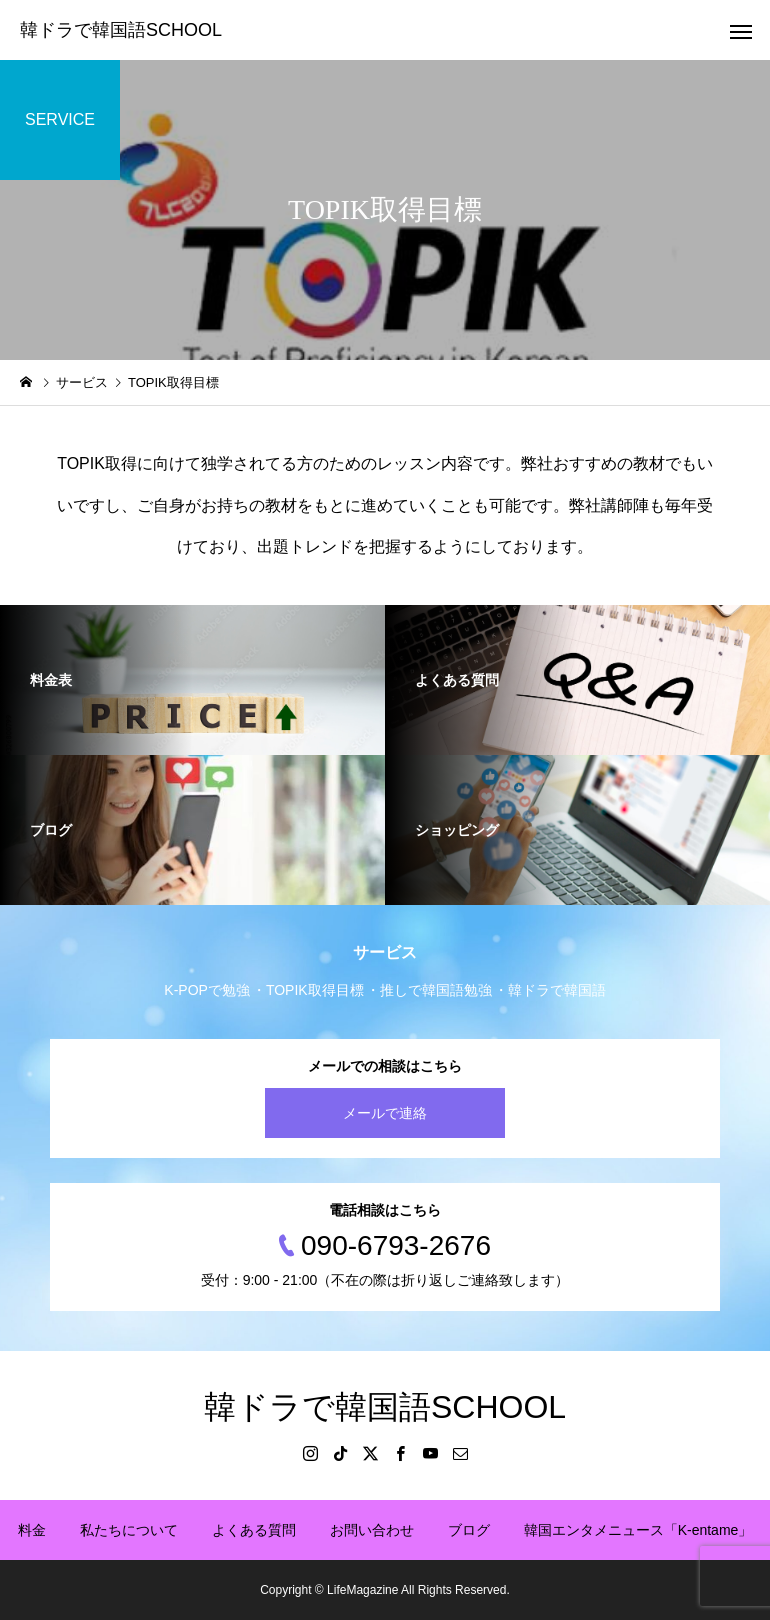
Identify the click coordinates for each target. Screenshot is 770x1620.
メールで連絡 (385, 1113)
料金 (32, 1530)
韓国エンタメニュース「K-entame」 (638, 1530)
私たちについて (129, 1530)
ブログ (469, 1530)
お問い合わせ (372, 1530)
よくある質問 (254, 1530)
